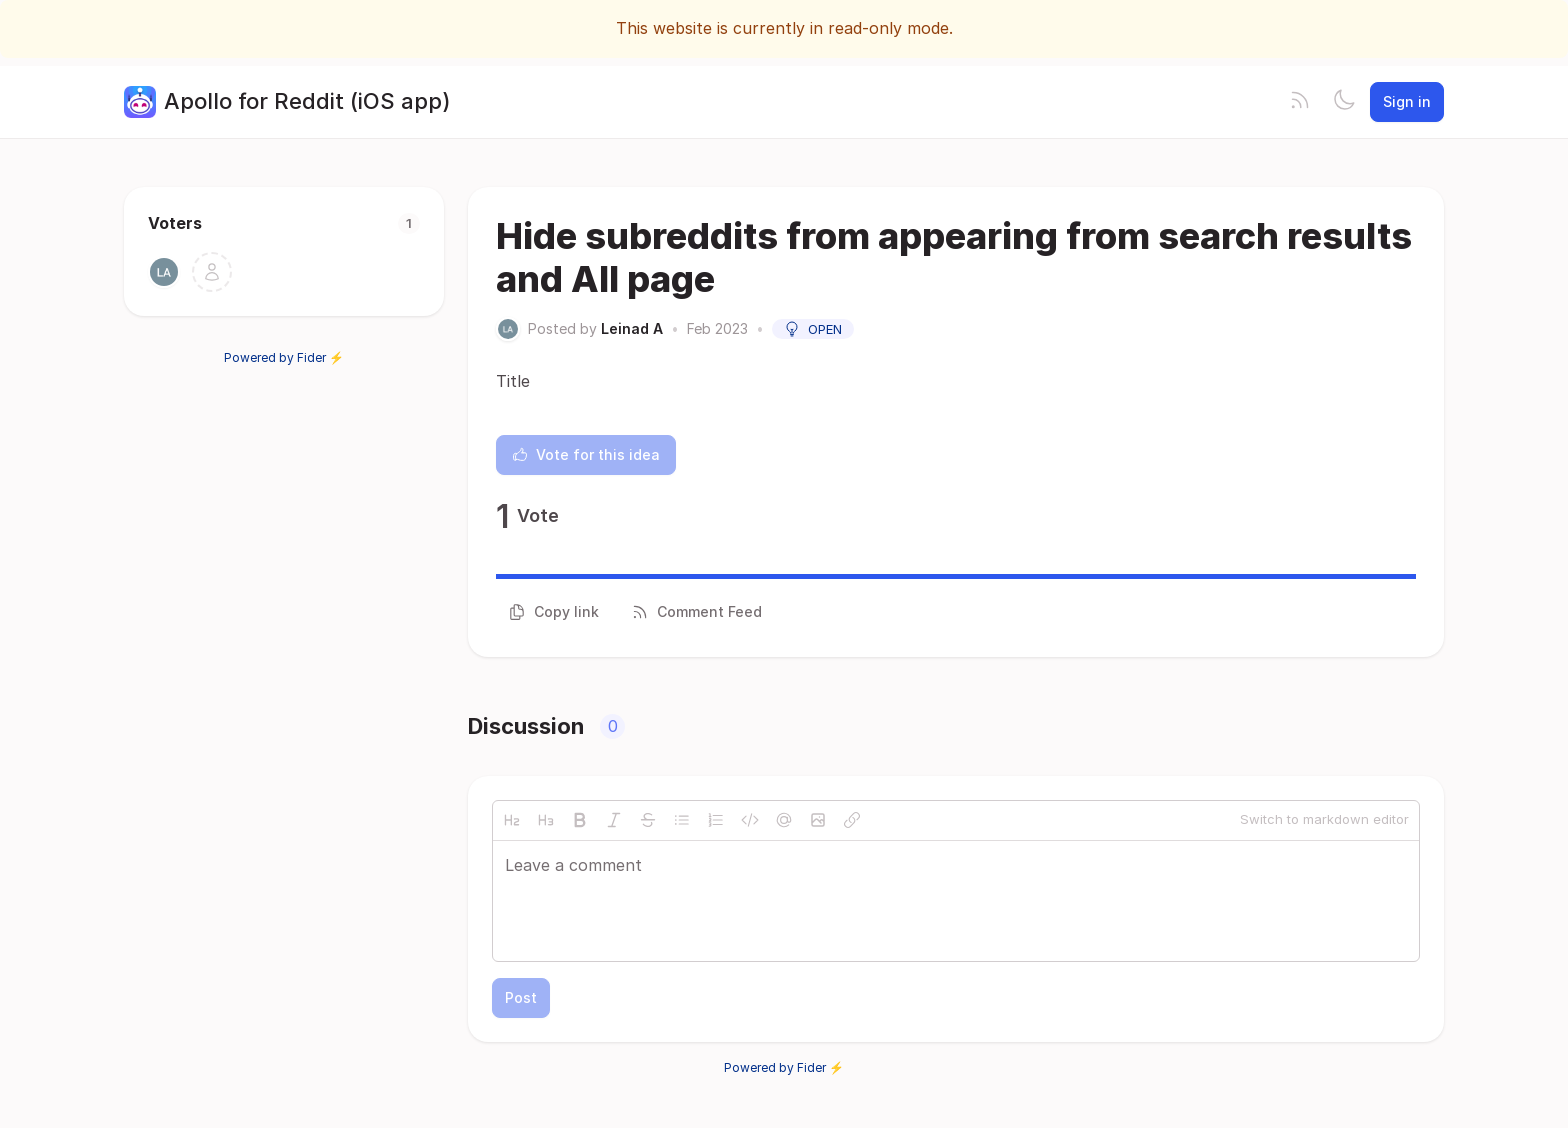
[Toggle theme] (1344, 102)
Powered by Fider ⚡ (284, 357)
